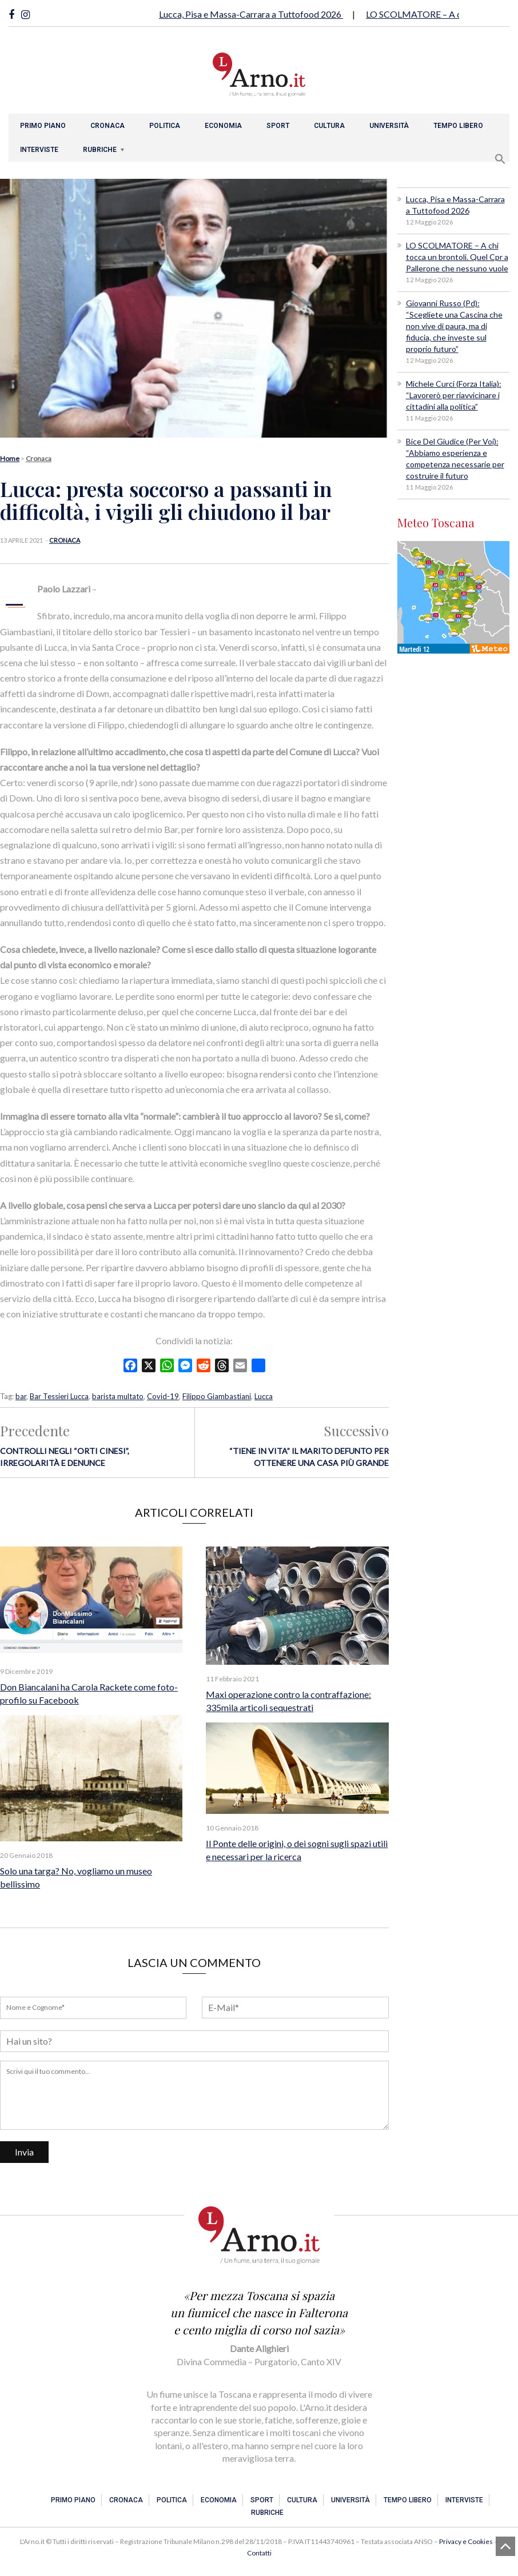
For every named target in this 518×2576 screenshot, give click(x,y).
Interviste (39, 150)
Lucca (263, 1396)
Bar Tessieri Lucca (59, 1396)
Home (9, 458)
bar (20, 1396)
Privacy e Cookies (466, 2541)
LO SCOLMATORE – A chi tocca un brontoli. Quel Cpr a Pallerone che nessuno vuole (457, 257)
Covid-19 (163, 1396)
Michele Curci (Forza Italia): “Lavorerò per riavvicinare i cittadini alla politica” (453, 395)
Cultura (329, 126)
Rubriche (100, 150)
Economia (223, 126)
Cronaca (107, 126)
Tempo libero (458, 126)
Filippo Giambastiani (216, 1396)
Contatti (259, 2553)
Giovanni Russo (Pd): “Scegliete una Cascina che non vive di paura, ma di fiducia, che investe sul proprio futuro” (454, 326)
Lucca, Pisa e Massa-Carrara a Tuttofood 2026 (251, 14)
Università (389, 126)
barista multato (118, 1396)
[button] (500, 157)
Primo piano (43, 126)
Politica (164, 126)
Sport (277, 126)
